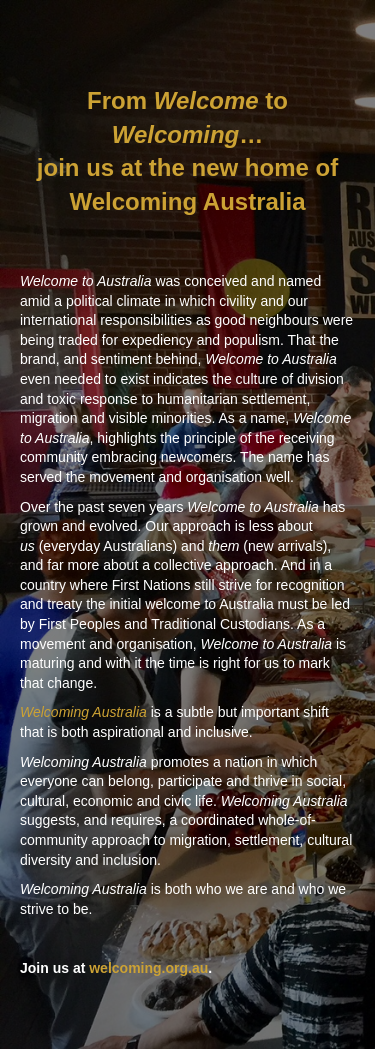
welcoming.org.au (148, 968)
